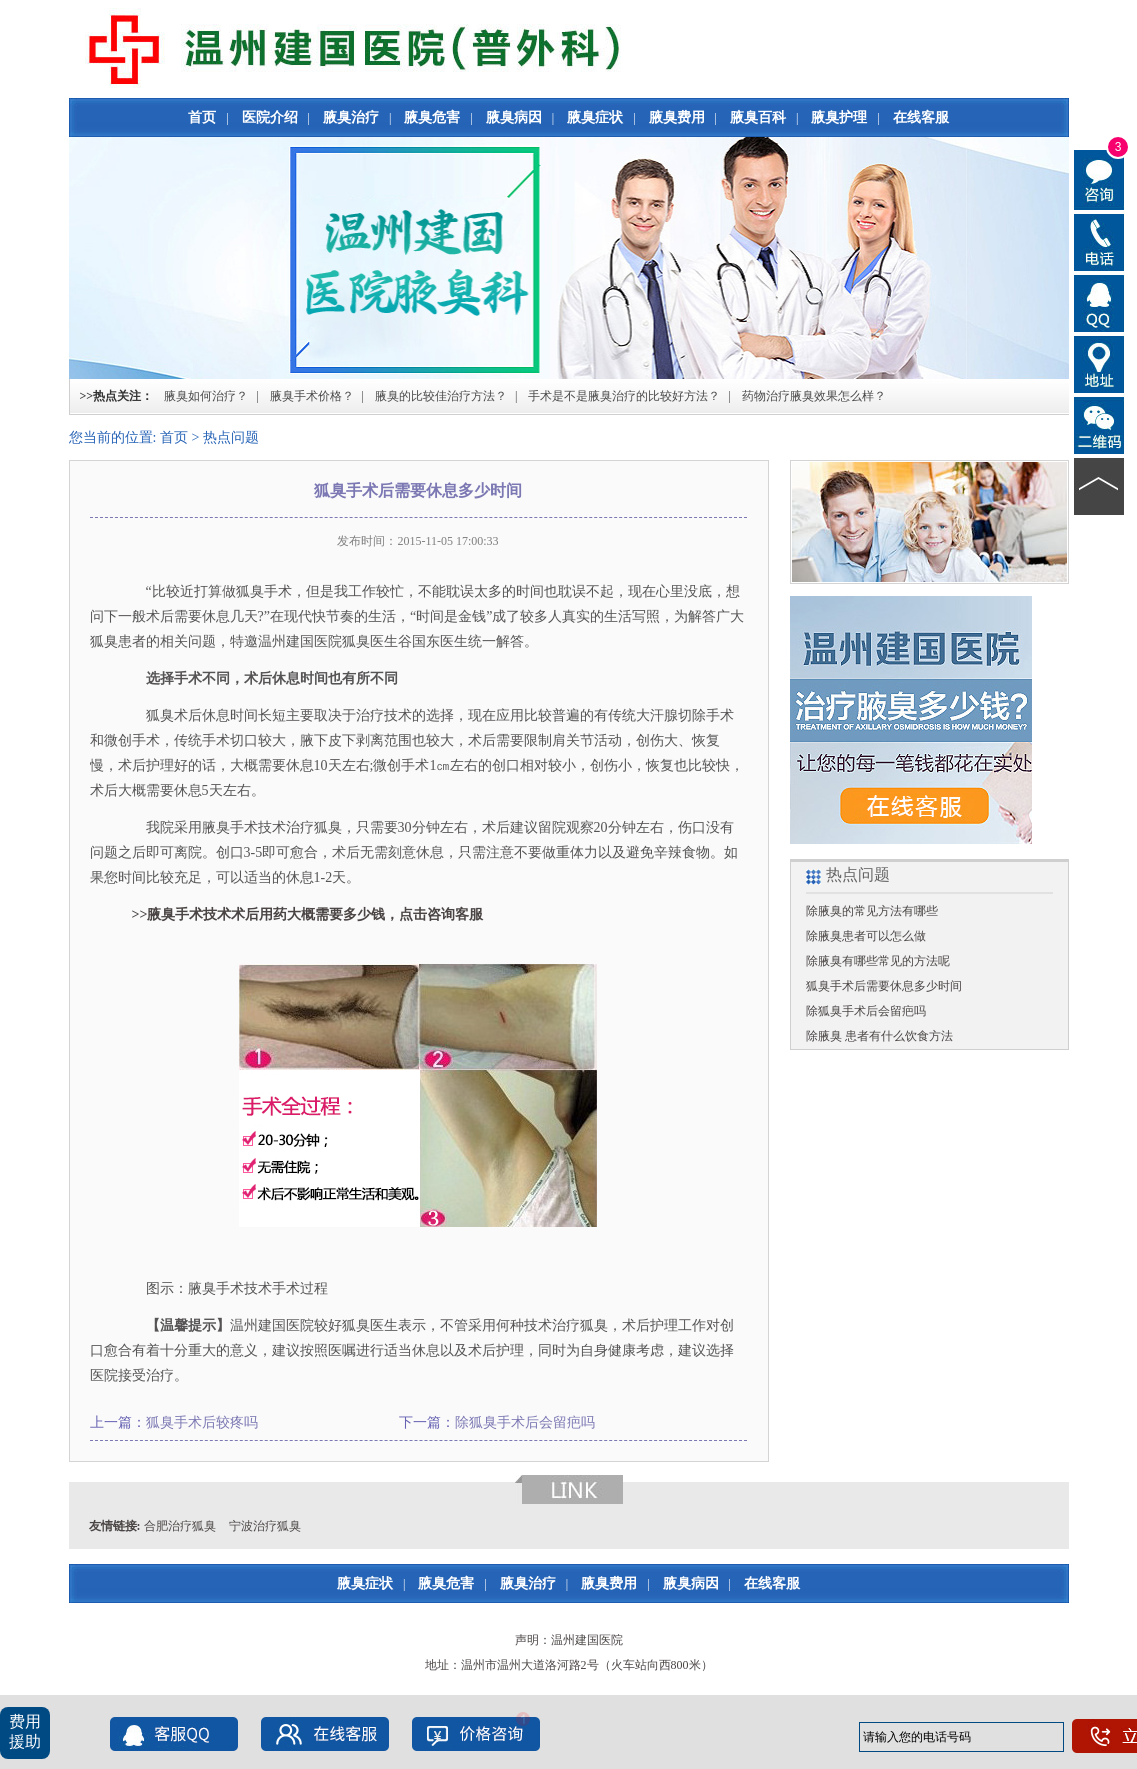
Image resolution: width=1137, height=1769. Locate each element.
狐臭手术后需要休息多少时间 (884, 986)
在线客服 (921, 117)
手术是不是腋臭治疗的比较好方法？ (624, 396)
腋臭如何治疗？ (206, 396)
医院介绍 (270, 117)
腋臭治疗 (351, 117)
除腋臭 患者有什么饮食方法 (879, 1036)
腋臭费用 (677, 117)
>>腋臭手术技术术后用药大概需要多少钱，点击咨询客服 (301, 914)
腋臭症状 (595, 117)
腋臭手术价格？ (312, 396)
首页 (202, 117)
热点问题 (231, 437)
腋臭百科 (758, 117)
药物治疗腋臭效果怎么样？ (814, 396)
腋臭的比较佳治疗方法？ (441, 396)
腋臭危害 (432, 117)
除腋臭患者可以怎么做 (866, 936)
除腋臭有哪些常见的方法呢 (878, 961)
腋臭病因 (514, 117)
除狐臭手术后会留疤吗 (525, 1422)
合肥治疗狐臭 (180, 1526)
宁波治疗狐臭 (265, 1526)
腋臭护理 (839, 117)
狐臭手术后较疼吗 (202, 1422)
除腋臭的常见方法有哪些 (872, 911)
